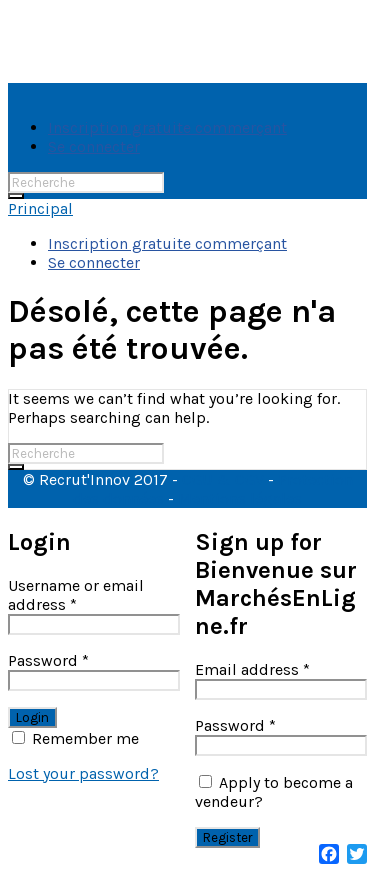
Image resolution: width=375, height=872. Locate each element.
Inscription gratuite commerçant (167, 127)
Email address (252, 669)
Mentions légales (240, 498)
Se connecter (94, 146)
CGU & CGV (223, 479)
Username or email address (76, 595)
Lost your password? (83, 773)
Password (48, 660)
